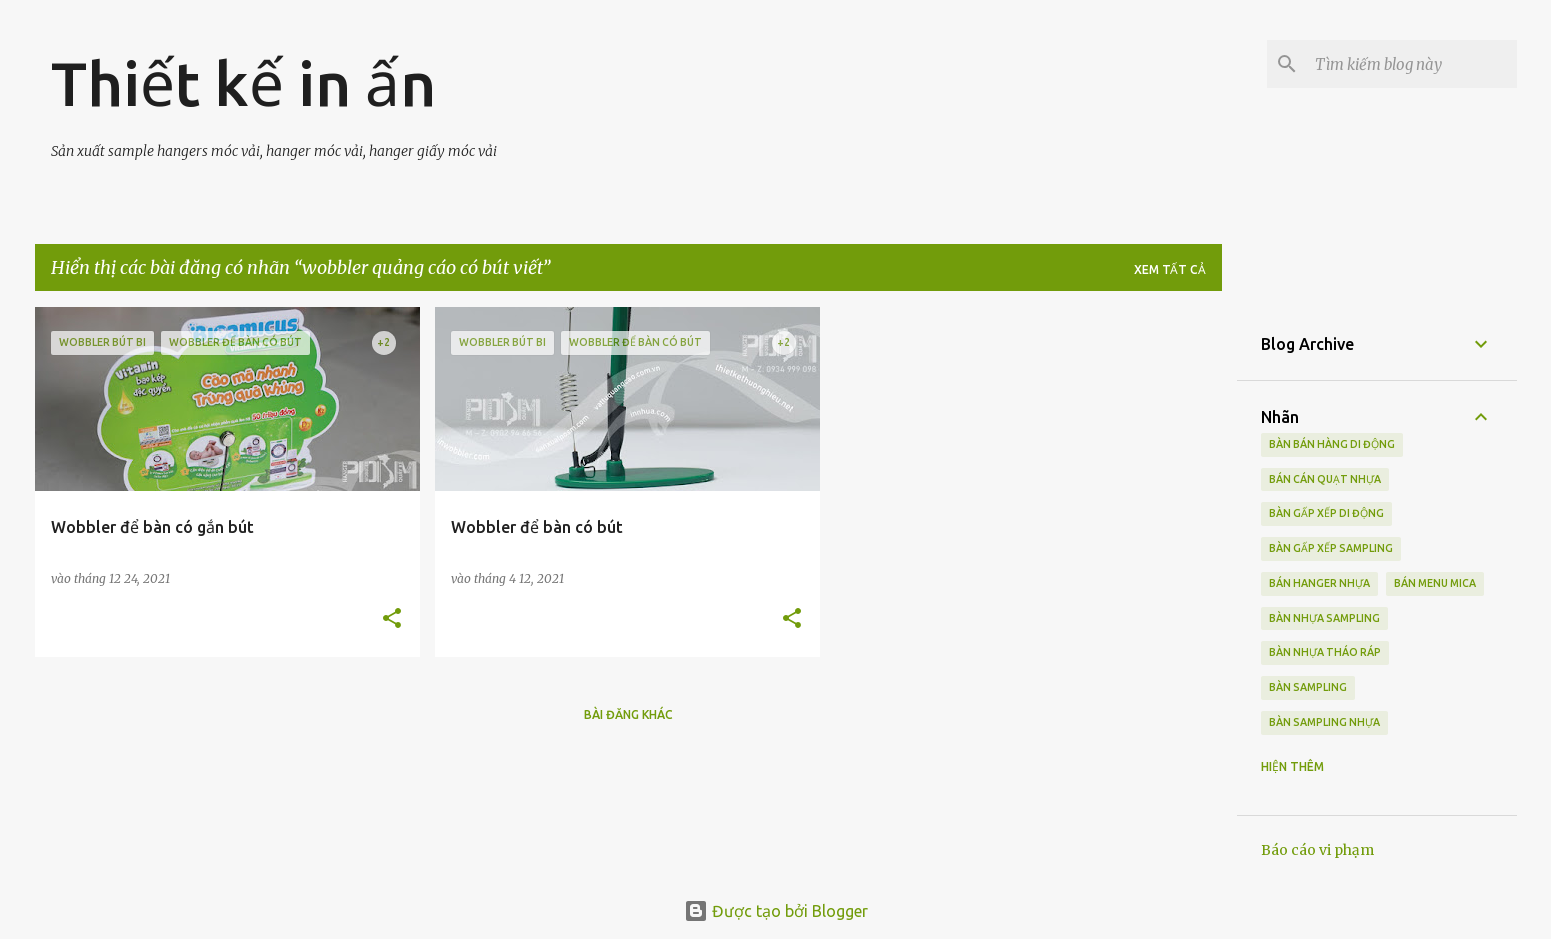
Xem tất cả (1170, 269)
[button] (392, 619)
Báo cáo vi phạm (1317, 850)
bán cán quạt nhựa (1325, 479)
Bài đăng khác (628, 714)
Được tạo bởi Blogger (776, 911)
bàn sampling (1308, 687)
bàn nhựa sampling (1324, 618)
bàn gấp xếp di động (1326, 513)
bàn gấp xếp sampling (1331, 548)
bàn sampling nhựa (1324, 722)
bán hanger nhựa (1319, 583)
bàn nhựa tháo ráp (1325, 652)
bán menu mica (1435, 583)
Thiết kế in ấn (243, 83)
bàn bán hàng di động (1332, 444)
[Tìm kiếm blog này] (1412, 64)
